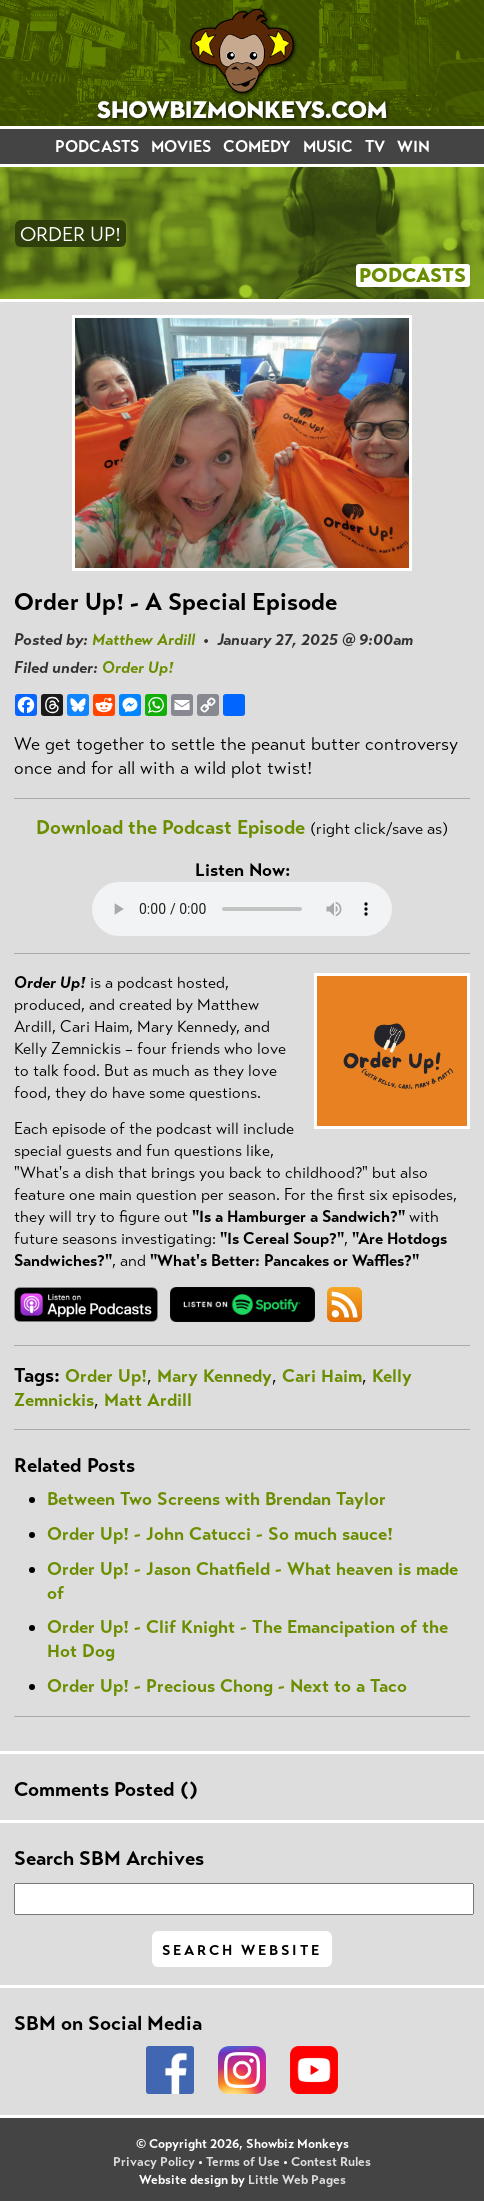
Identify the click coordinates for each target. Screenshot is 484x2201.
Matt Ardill (148, 1400)
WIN (413, 146)
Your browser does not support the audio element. (242, 909)
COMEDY (257, 146)
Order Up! (138, 667)
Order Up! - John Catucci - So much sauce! (220, 1534)
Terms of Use (243, 2162)
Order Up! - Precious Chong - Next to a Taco (227, 1686)
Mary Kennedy (214, 1376)
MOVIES (181, 146)
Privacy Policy (154, 2162)
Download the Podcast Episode (170, 827)
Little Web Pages (297, 2180)
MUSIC (328, 146)
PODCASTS (97, 146)
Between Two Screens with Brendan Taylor (216, 1499)
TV (375, 146)
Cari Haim (322, 1376)
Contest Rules (331, 2162)
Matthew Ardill (143, 639)
